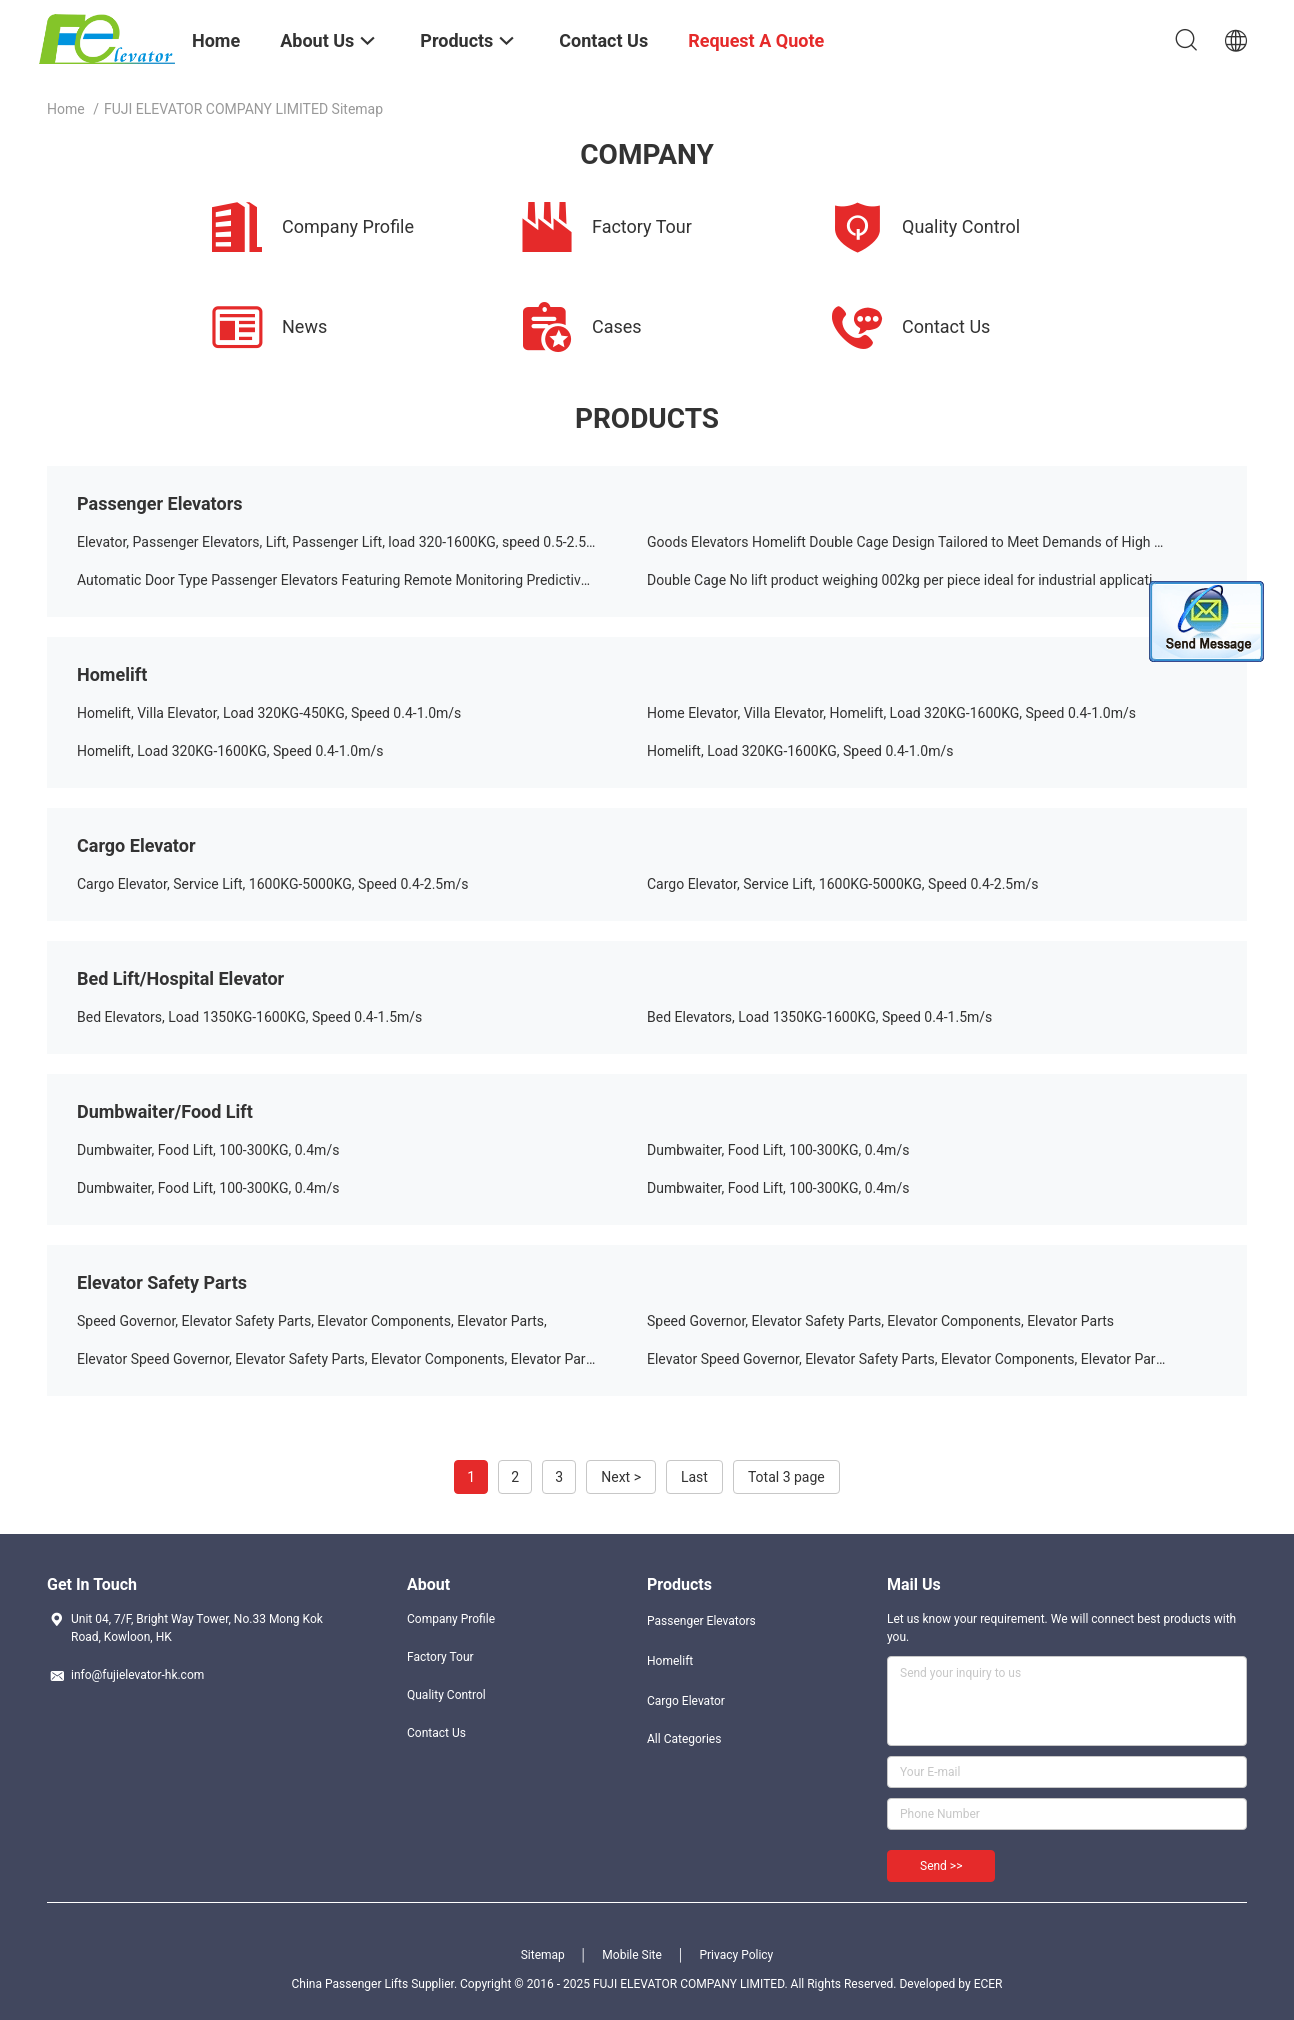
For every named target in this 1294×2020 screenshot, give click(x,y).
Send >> (941, 1866)
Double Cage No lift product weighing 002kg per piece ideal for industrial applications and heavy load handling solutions (932, 580)
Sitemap (543, 1955)
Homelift (112, 674)
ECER (988, 1984)
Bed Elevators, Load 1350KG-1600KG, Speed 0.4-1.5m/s (249, 1017)
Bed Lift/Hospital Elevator (180, 978)
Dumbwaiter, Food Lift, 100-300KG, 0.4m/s (208, 1150)
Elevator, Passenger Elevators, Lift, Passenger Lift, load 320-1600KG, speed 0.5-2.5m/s (344, 542)
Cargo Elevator (136, 845)
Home (66, 109)
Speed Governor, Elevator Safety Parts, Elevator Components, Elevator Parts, (312, 1321)
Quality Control (446, 1695)
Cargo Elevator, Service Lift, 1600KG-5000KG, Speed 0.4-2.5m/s (273, 884)
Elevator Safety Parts (162, 1282)
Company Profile (451, 1619)
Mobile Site (632, 1955)
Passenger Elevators (159, 503)
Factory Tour (440, 1657)
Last (694, 1477)
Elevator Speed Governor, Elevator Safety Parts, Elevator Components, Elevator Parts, (338, 1359)
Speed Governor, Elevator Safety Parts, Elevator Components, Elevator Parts (880, 1321)
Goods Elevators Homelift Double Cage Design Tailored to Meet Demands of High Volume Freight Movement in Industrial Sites (932, 542)
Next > (621, 1477)
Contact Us (436, 1733)
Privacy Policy (736, 1955)
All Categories (684, 1739)
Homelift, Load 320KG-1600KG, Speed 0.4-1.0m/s (230, 751)
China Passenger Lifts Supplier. (375, 1984)
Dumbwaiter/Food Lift (165, 1111)
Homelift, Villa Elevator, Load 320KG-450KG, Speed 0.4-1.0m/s (269, 713)
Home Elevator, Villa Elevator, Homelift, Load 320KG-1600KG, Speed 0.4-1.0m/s (891, 713)
